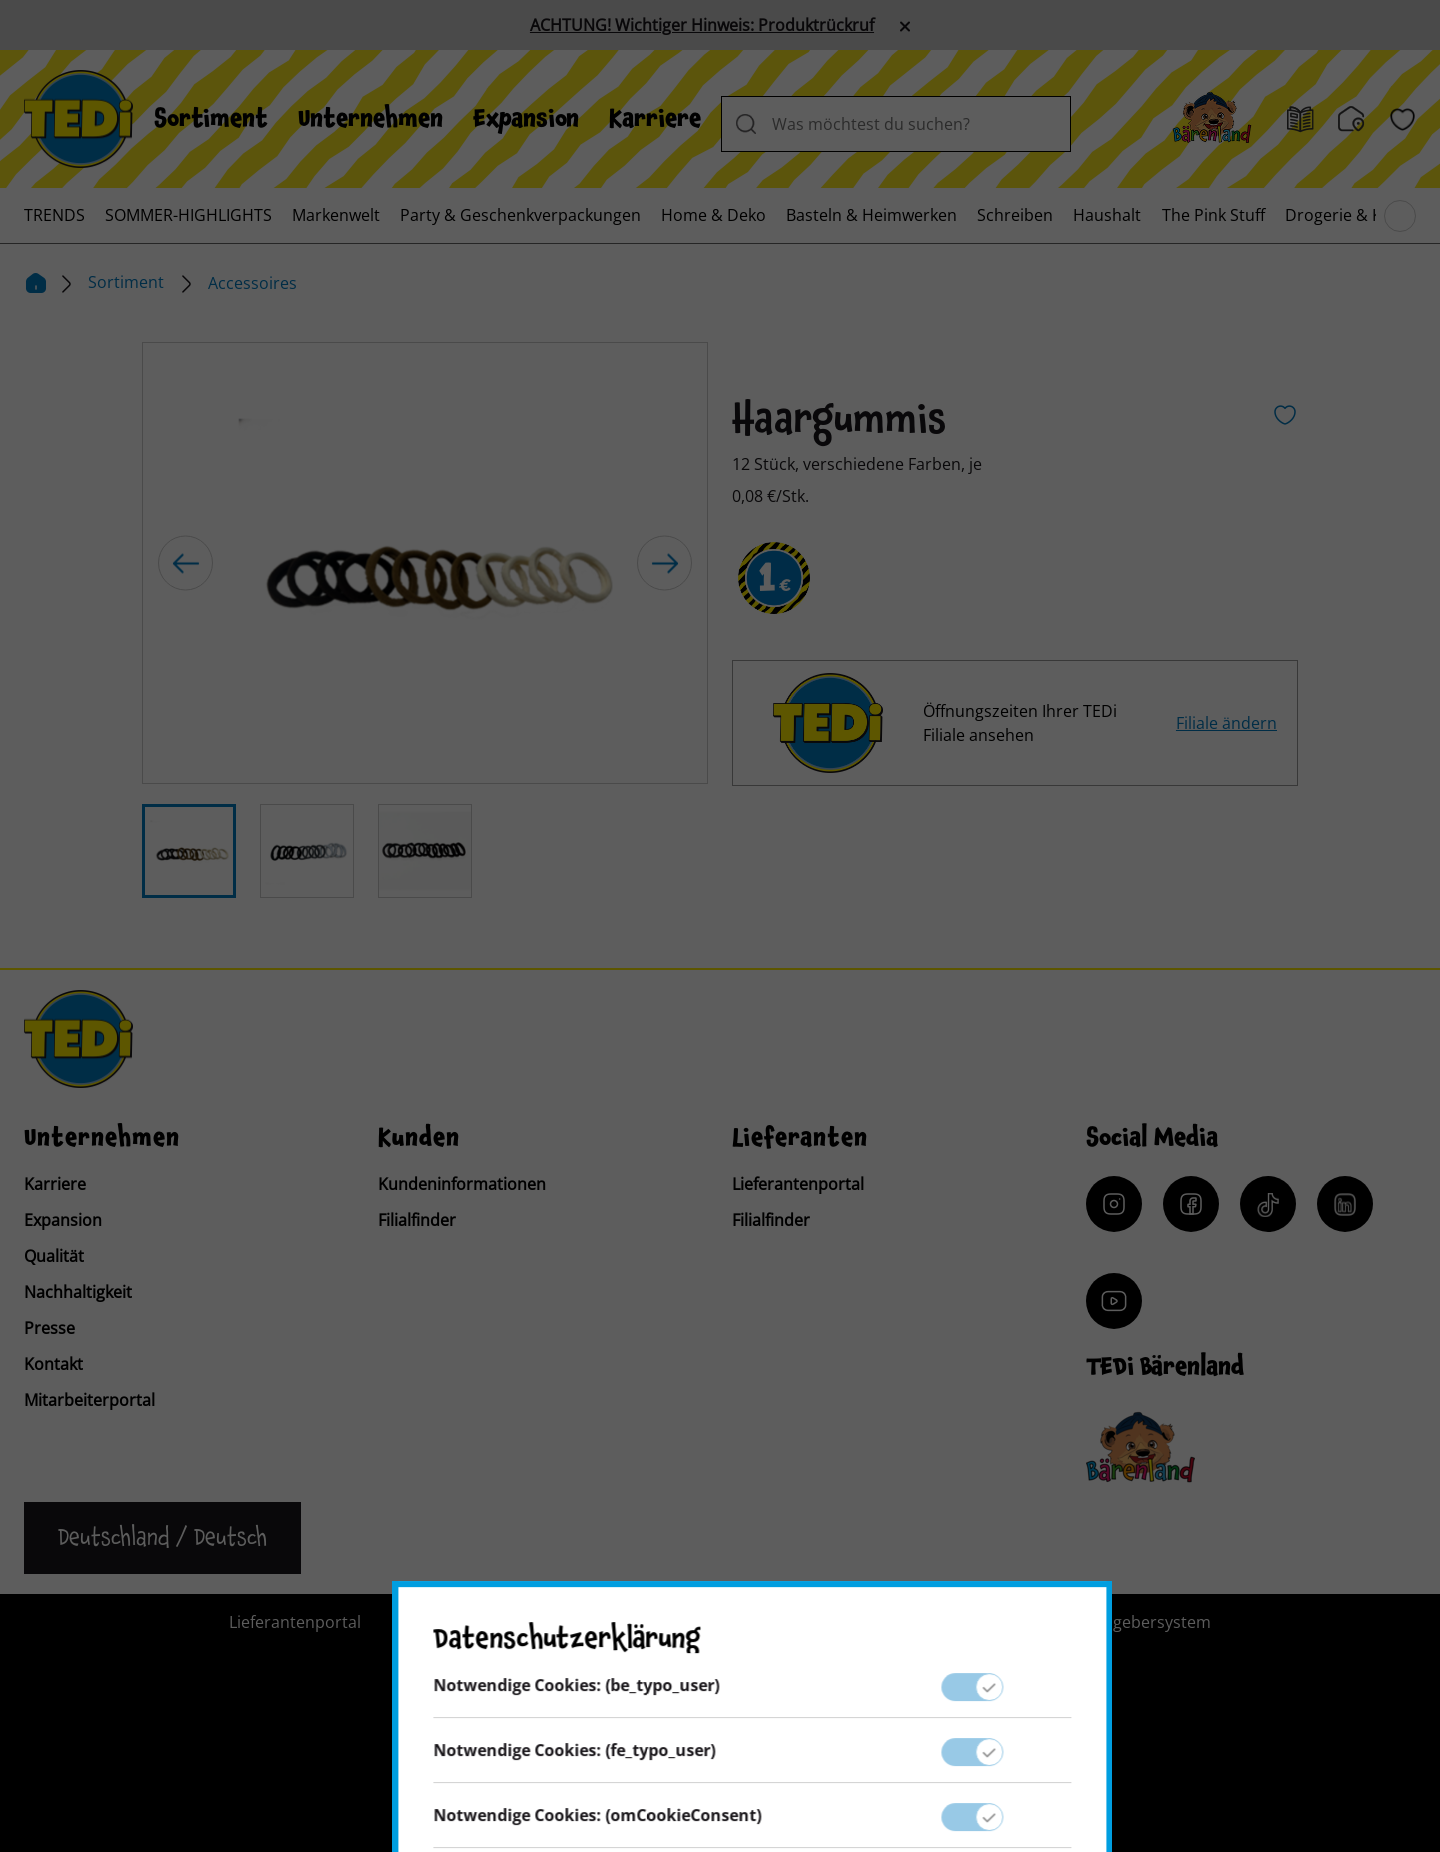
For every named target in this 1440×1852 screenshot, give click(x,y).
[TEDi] (78, 117)
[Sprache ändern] (162, 1538)
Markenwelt (336, 215)
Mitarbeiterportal (89, 1400)
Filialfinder (417, 1220)
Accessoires (252, 283)
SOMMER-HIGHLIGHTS (188, 215)
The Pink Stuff (1213, 215)
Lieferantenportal (798, 1184)
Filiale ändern (1226, 723)
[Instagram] (1114, 1204)
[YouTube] (1114, 1301)
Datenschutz (964, 1622)
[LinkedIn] (1345, 1204)
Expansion (526, 119)
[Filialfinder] (1351, 119)
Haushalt (1107, 215)
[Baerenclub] (1140, 1447)
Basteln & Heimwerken (871, 215)
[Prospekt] (1300, 119)
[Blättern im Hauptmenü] (1400, 216)
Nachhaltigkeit (78, 1292)
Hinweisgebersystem (1132, 1622)
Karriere (655, 119)
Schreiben (1015, 215)
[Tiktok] (1268, 1204)
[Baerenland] (1212, 119)
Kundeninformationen (462, 1184)
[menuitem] (211, 119)
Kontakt (53, 1364)
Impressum (831, 1622)
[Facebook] (1191, 1204)
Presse (49, 1328)
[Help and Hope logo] (850, 1758)
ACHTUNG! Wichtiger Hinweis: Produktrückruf (702, 25)
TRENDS (54, 215)
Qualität (54, 1256)
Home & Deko (713, 215)
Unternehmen (370, 119)
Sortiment (211, 119)
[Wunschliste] (1402, 119)
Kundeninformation (671, 1622)
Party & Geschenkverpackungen (520, 215)
